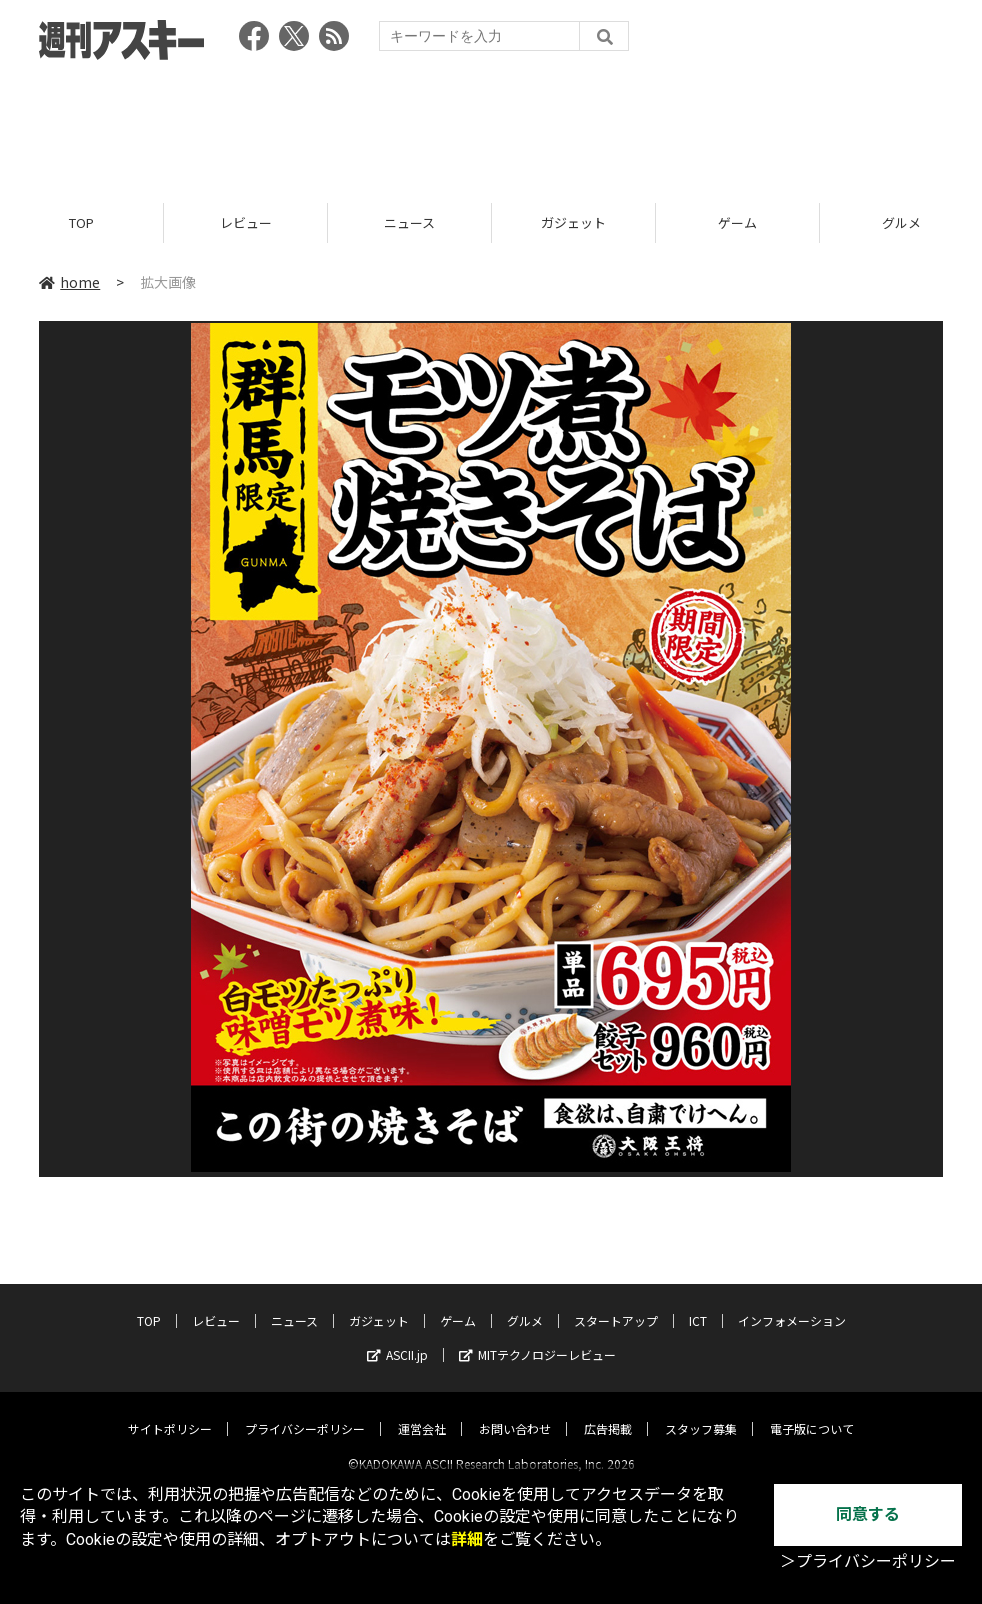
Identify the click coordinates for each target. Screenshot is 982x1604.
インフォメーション (792, 1303)
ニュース (409, 222)
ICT (698, 1303)
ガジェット (573, 222)
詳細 (467, 1539)
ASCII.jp (397, 1337)
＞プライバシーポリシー (868, 1561)
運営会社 (422, 1411)
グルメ (525, 1303)
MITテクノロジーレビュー (537, 1337)
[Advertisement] (491, 125)
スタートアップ (616, 1303)
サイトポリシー (170, 1411)
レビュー (246, 222)
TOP (81, 222)
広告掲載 (608, 1411)
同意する (868, 1514)
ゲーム (737, 222)
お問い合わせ (515, 1411)
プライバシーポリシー (305, 1411)
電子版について (812, 1411)
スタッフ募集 (701, 1411)
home (69, 282)
